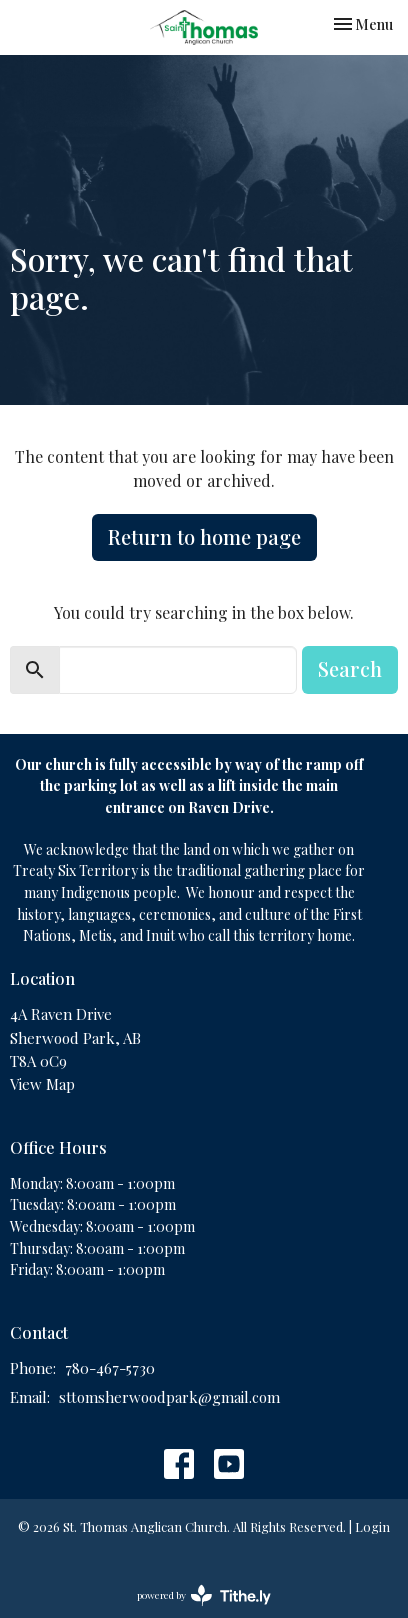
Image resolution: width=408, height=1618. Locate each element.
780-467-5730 (110, 1368)
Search (350, 668)
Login (372, 1526)
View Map (42, 1084)
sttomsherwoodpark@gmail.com (169, 1397)
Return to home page (204, 536)
